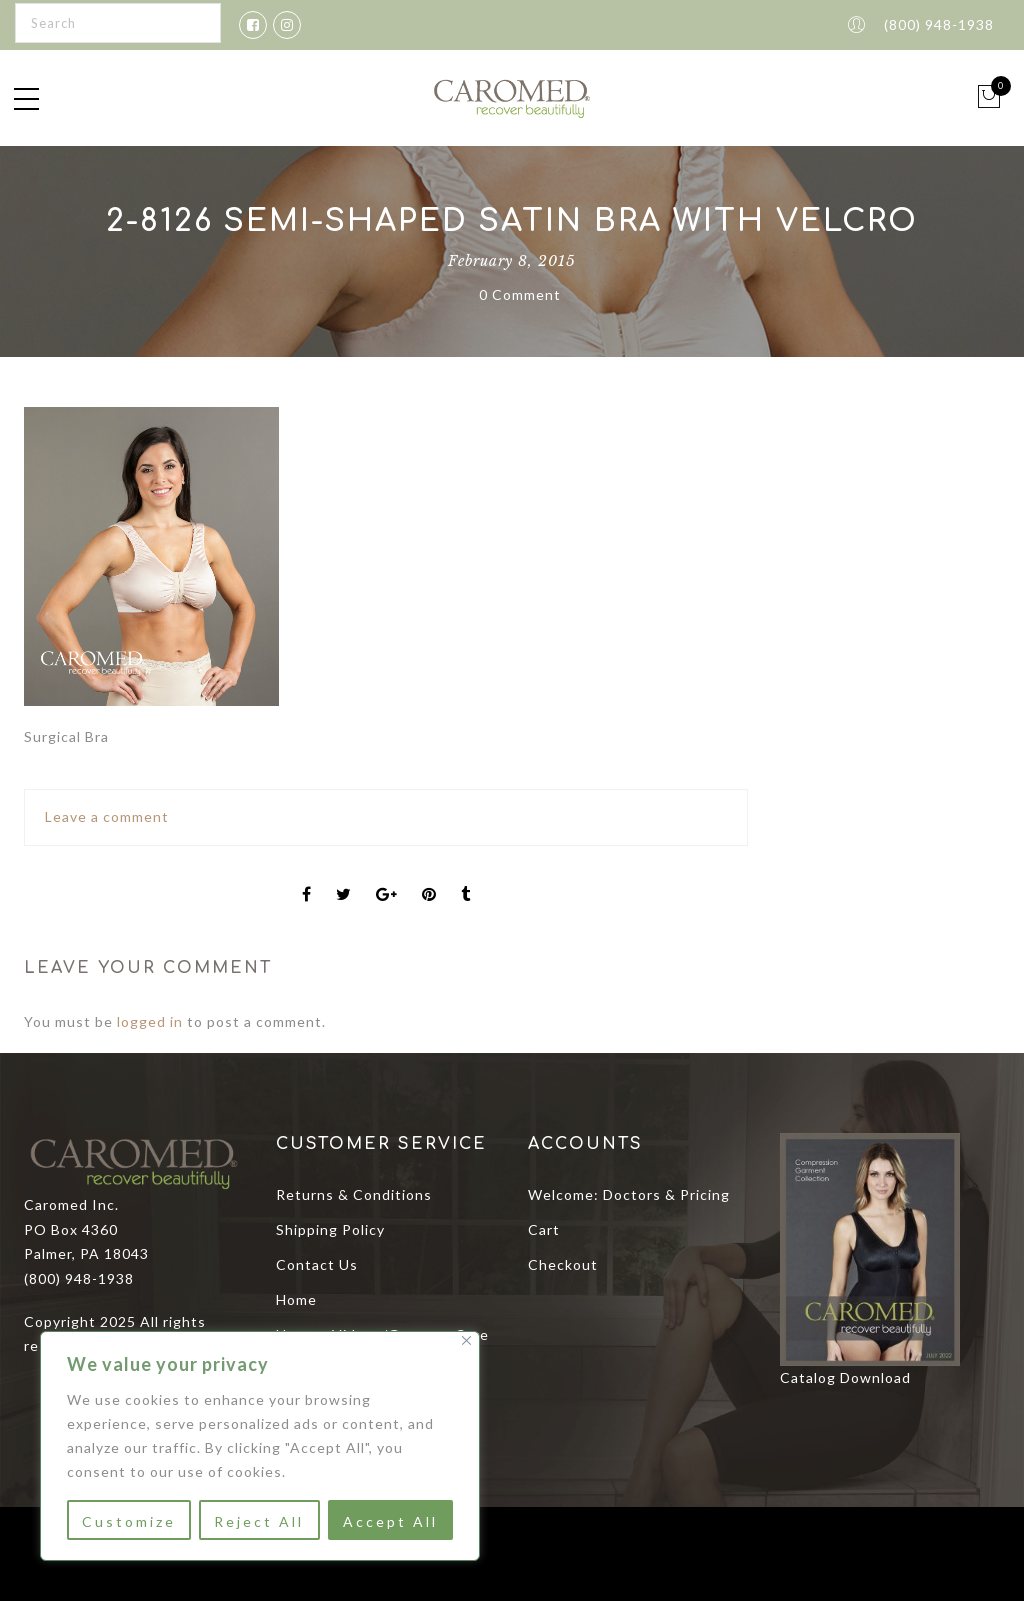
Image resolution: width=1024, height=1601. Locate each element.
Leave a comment (107, 816)
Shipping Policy (330, 1229)
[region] (260, 1446)
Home (296, 1299)
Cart (544, 1229)
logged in (150, 1021)
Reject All (259, 1521)
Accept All (390, 1521)
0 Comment (520, 294)
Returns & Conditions (354, 1194)
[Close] (466, 1340)
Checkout (563, 1264)
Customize (129, 1521)
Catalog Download (845, 1377)
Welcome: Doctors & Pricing (629, 1194)
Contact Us (317, 1264)
